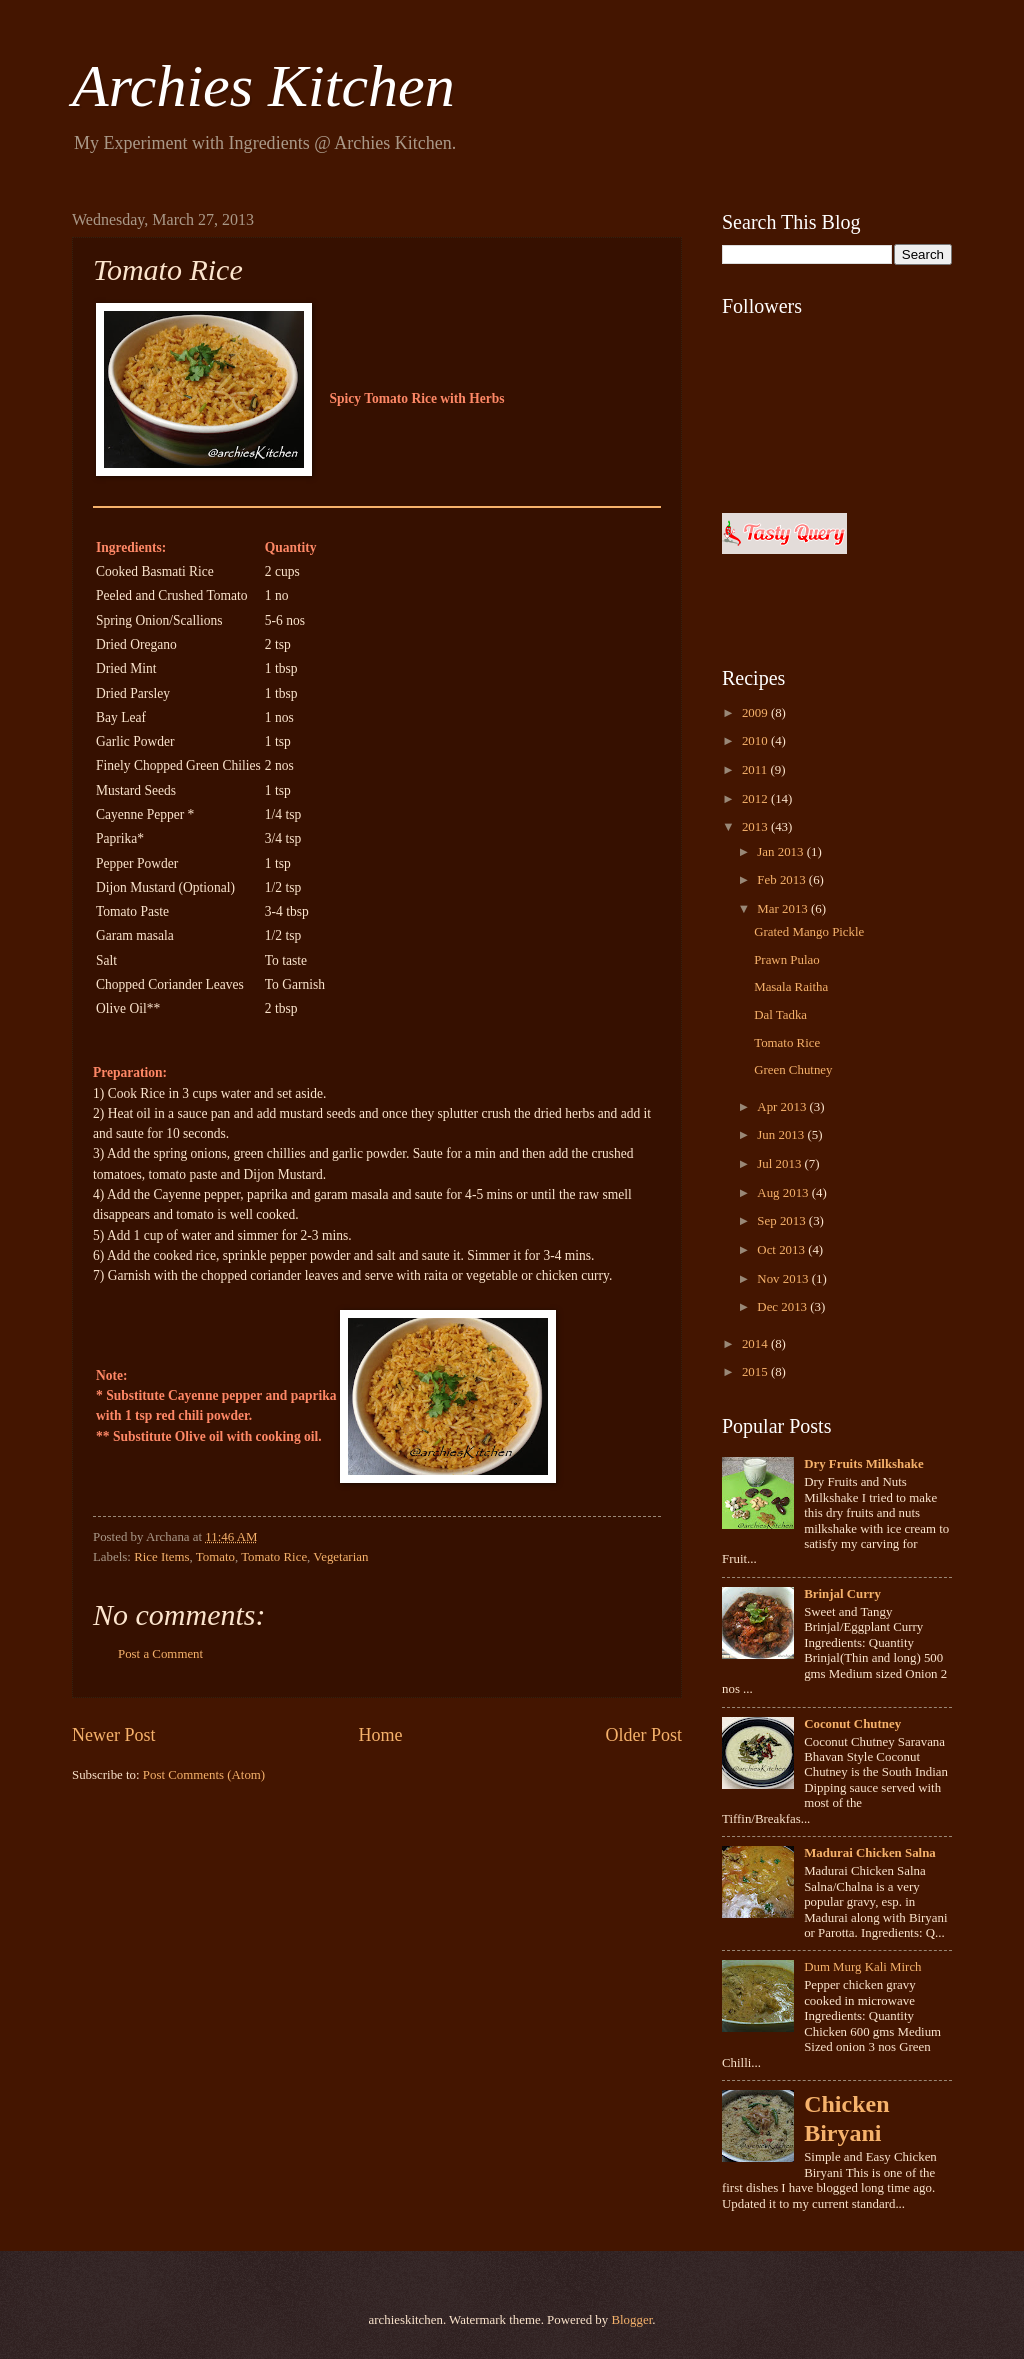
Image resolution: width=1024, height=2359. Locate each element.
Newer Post (114, 1735)
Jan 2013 (781, 852)
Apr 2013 (783, 1107)
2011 (756, 770)
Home (380, 1735)
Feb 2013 (783, 880)
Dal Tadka (780, 1015)
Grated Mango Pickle (809, 932)
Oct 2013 (782, 1250)
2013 (756, 827)
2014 (756, 1344)
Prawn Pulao (786, 960)
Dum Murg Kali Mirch (862, 1967)
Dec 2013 (783, 1307)
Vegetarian (340, 1557)
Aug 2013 (784, 1193)
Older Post (643, 1735)
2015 (756, 1372)
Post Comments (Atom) (204, 1775)
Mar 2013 (784, 909)
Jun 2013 (782, 1135)
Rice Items (161, 1557)
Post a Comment (160, 1654)
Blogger (631, 2320)
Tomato (215, 1557)
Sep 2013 (783, 1221)
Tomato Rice (274, 1557)
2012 (756, 799)
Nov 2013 (784, 1279)
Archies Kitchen (263, 86)
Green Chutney (793, 1070)
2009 (756, 713)
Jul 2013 (780, 1164)
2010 (756, 741)
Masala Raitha (791, 987)
